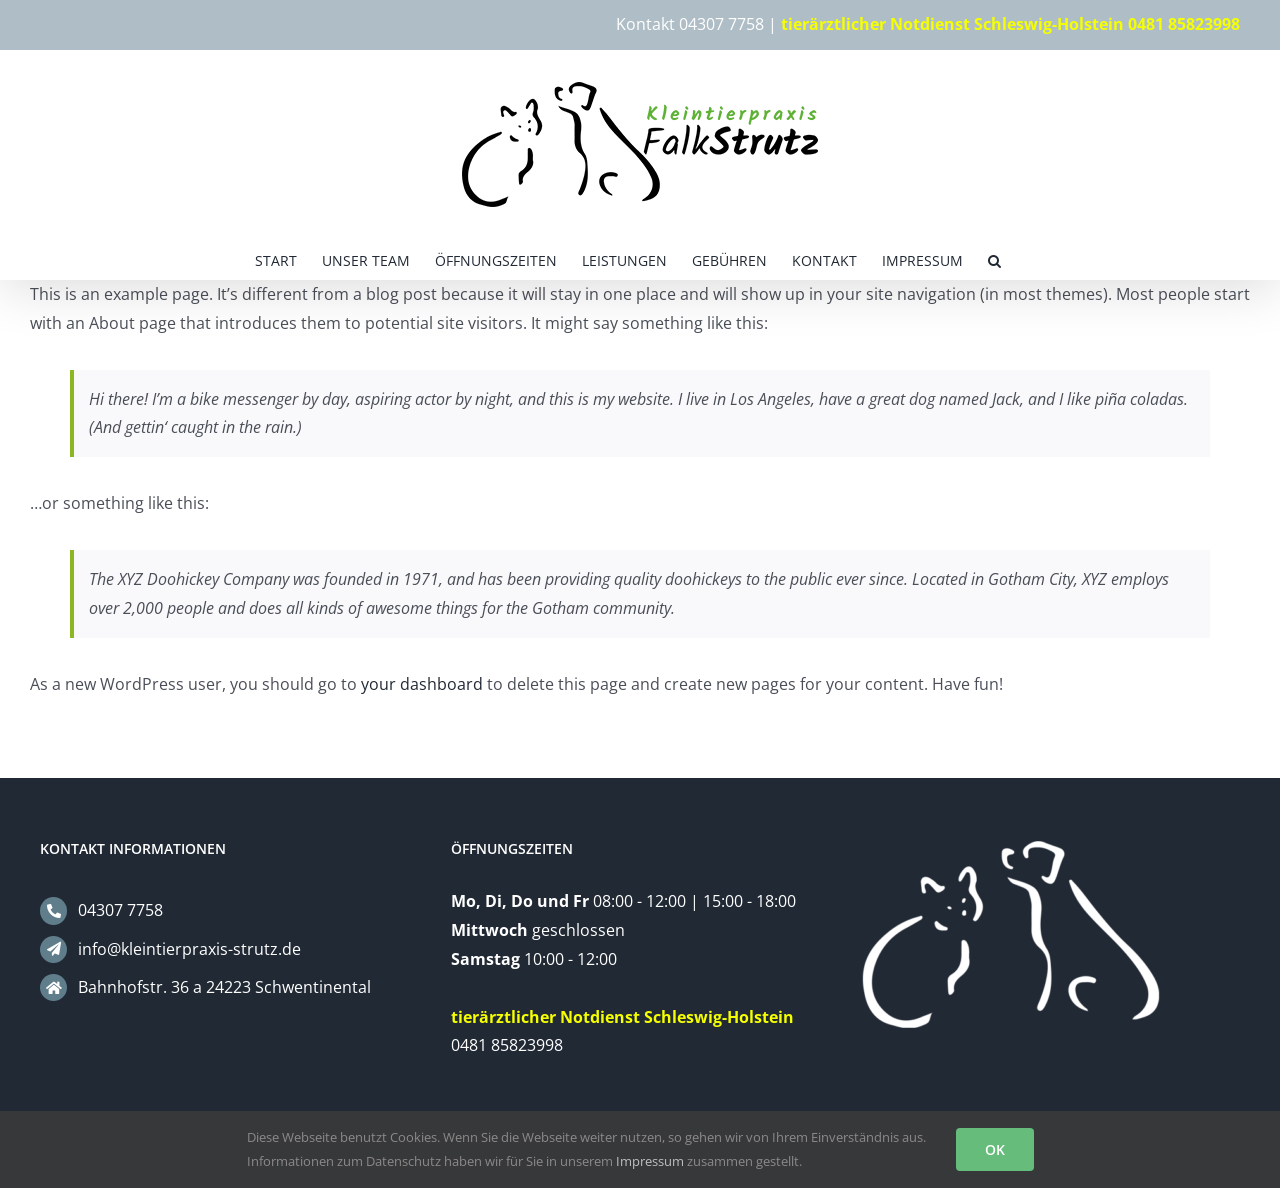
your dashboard (422, 684)
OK (995, 1149)
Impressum (650, 1161)
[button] (994, 259)
